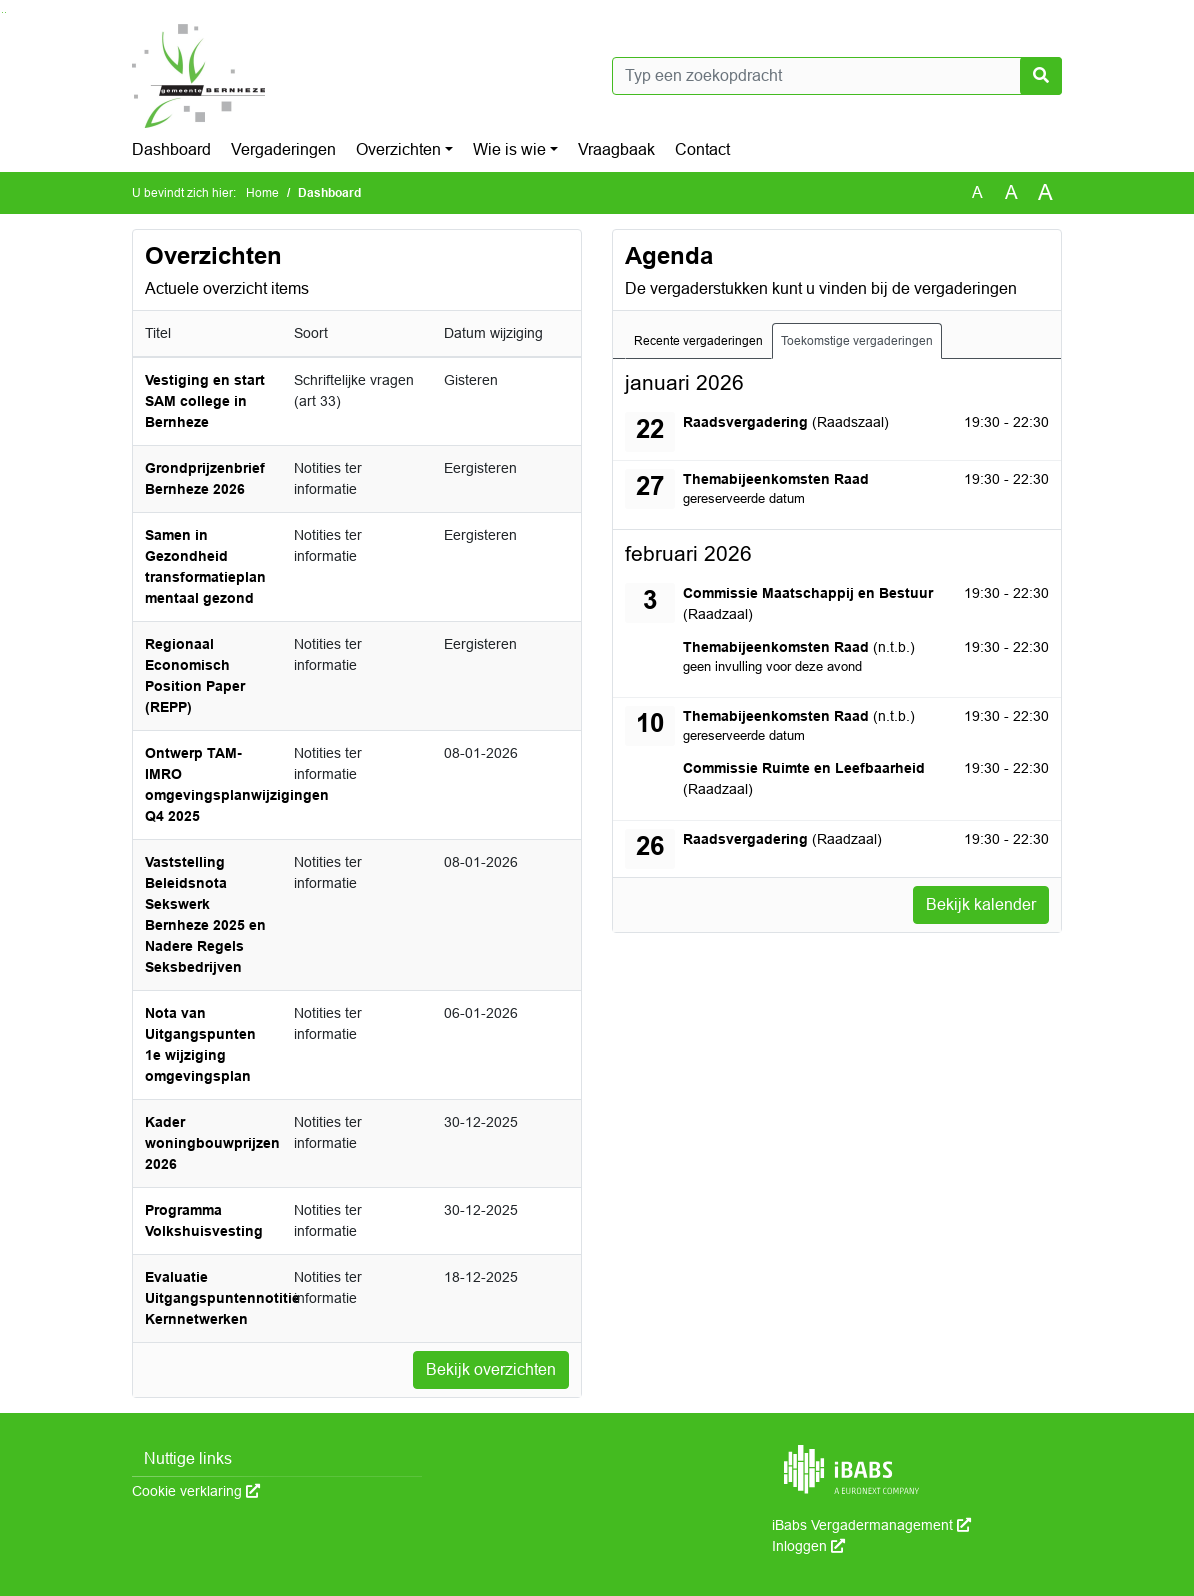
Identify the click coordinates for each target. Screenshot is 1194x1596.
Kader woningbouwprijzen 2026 (212, 1143)
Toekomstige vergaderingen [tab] (857, 341)
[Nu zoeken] (1041, 76)
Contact (702, 149)
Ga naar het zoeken (2, 12)
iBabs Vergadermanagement (871, 1525)
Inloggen (808, 1546)
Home (262, 193)
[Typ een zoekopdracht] (837, 76)
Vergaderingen (283, 149)
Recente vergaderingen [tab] (698, 341)
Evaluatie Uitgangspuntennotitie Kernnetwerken (222, 1298)
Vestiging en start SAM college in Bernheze (205, 401)
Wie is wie (509, 149)
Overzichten (398, 149)
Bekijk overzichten (491, 1369)
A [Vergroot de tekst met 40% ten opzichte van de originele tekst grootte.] (1045, 193)
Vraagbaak (616, 149)
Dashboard (171, 149)
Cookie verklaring (196, 1491)
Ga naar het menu (5, 12)
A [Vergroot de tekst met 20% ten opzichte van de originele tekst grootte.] (1011, 192)
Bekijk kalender (981, 904)
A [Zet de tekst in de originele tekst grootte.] (977, 192)
